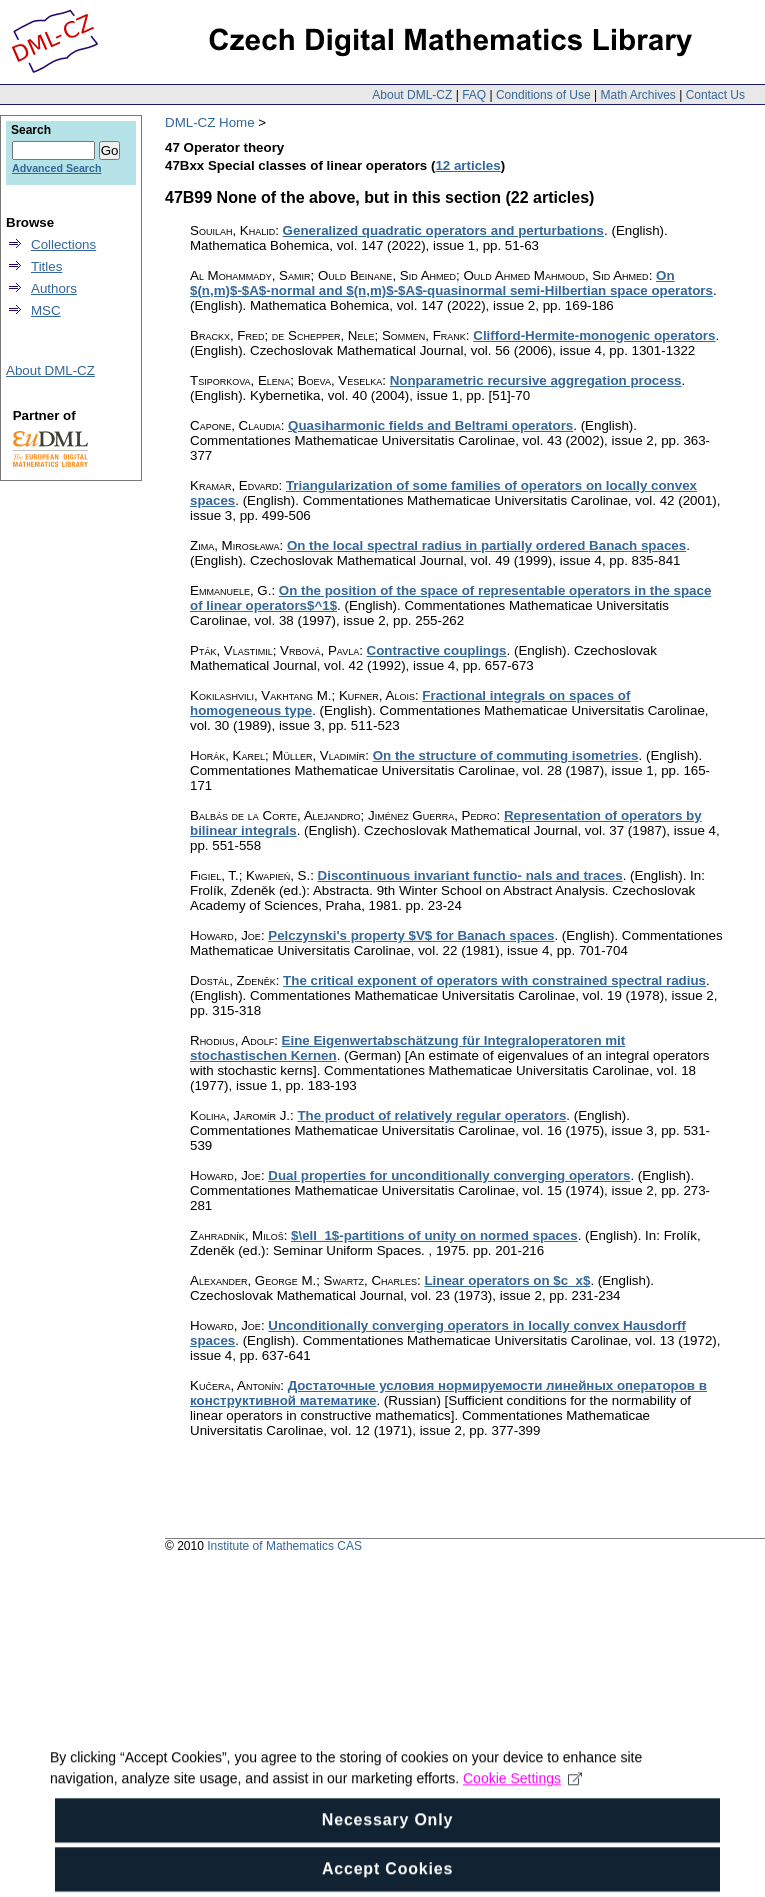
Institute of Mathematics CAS (284, 1546)
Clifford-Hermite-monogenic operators (594, 335)
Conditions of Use (543, 95)
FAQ (474, 95)
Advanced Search (56, 168)
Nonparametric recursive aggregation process (536, 380)
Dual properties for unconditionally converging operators (449, 1175)
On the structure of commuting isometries (506, 755)
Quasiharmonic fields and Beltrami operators (430, 425)
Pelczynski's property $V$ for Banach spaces (411, 935)
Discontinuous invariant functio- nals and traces (470, 875)
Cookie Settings (522, 1794)
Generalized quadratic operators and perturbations (443, 230)
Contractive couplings (437, 650)
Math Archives (637, 95)
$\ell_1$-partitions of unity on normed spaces (434, 1235)
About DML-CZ (412, 95)
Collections (63, 244)
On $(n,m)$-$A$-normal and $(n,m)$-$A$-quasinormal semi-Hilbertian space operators (451, 283)
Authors (54, 288)
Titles (46, 266)
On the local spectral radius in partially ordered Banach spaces (486, 545)
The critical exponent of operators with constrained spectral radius (494, 980)
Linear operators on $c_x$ (507, 1280)
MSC (46, 310)
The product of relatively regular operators (431, 1115)
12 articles (467, 165)
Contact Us (715, 95)
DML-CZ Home (210, 122)
